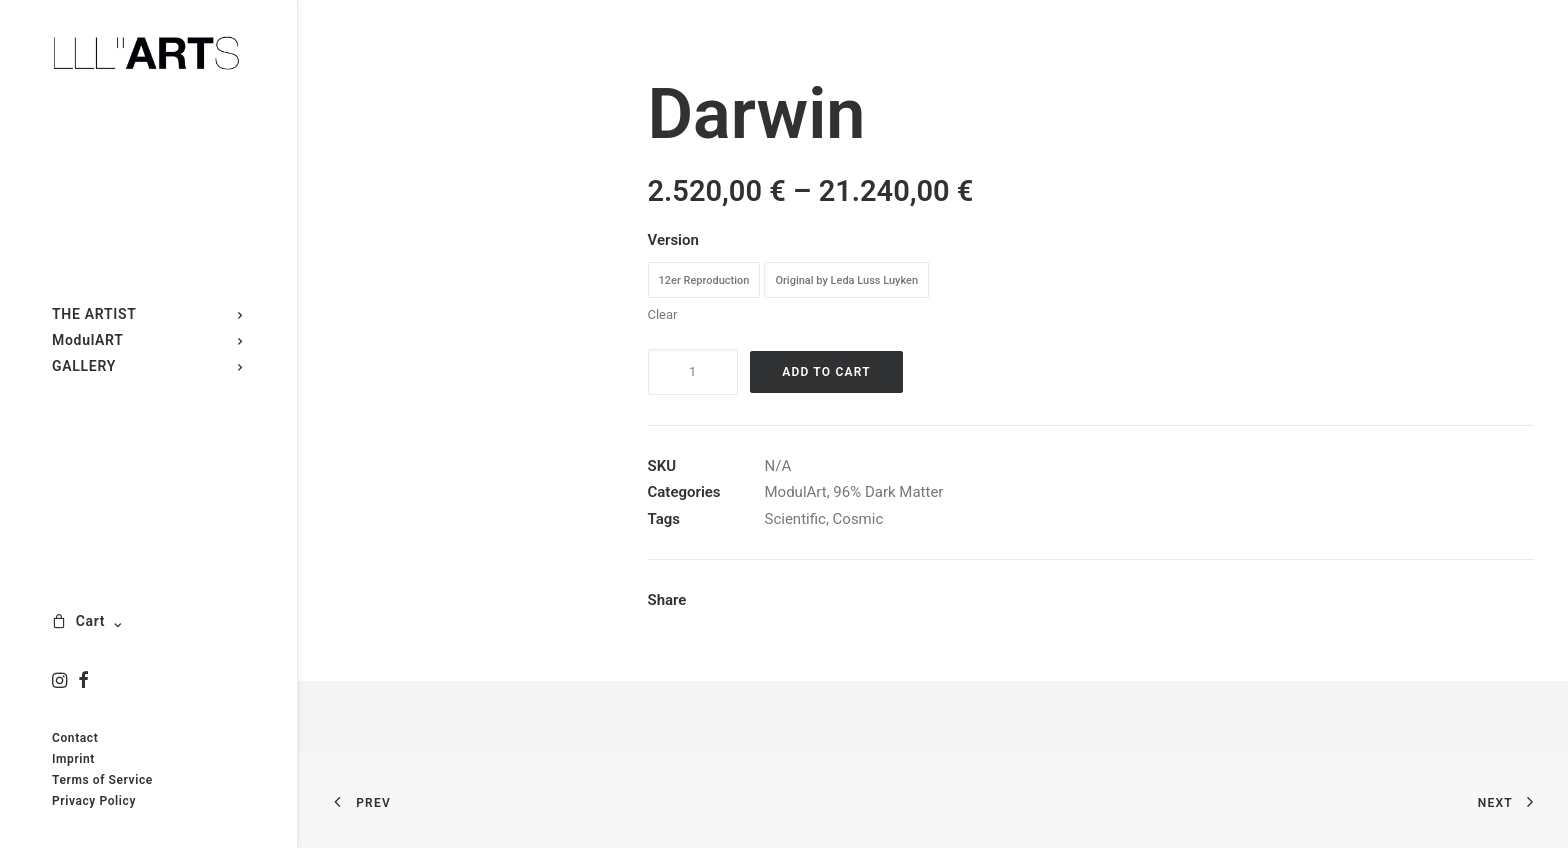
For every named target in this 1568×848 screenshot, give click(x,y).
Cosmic (858, 519)
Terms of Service (102, 780)
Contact (75, 738)
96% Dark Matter (888, 492)
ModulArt (796, 492)
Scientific (795, 519)
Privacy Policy (94, 801)
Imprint (73, 759)
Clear (663, 314)
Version (673, 240)
